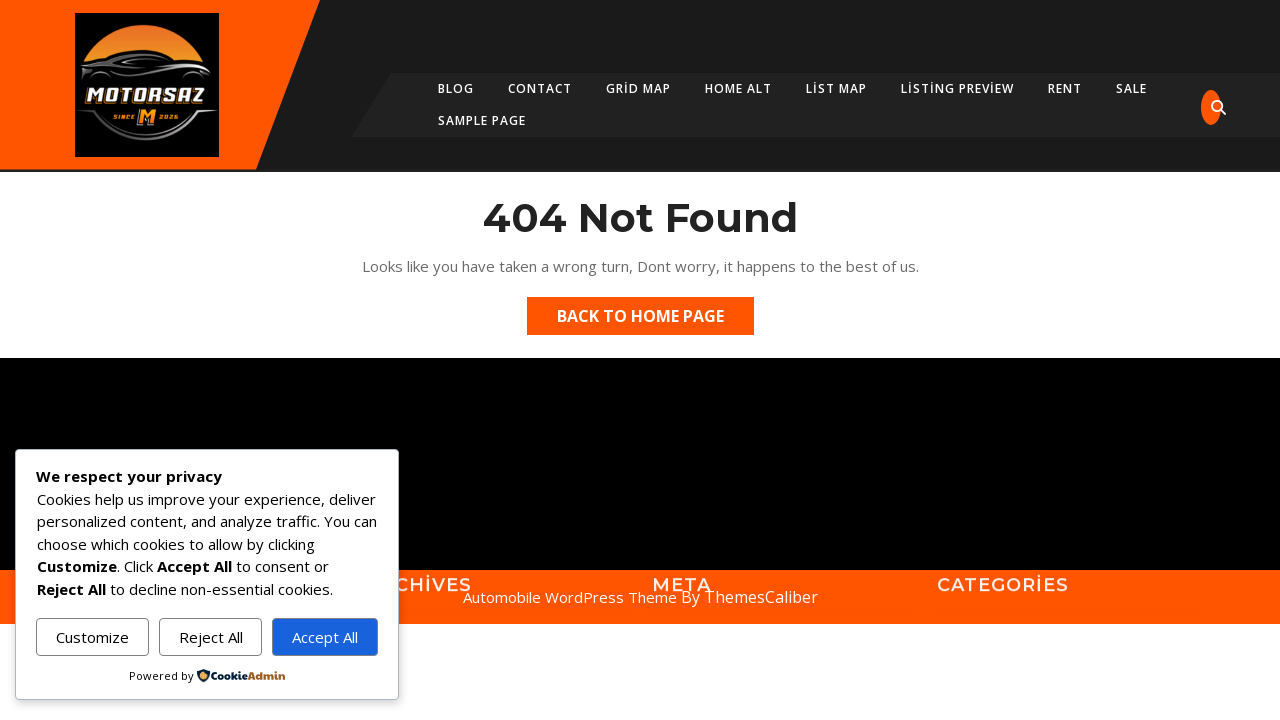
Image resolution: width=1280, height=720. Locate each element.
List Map (836, 88)
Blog (456, 88)
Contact (540, 88)
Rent (1065, 88)
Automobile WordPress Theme (570, 597)
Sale (1131, 88)
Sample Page (482, 120)
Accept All (325, 637)
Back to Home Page (655, 319)
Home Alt (738, 88)
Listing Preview (957, 88)
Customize (92, 637)
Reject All (211, 637)
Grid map (638, 88)
